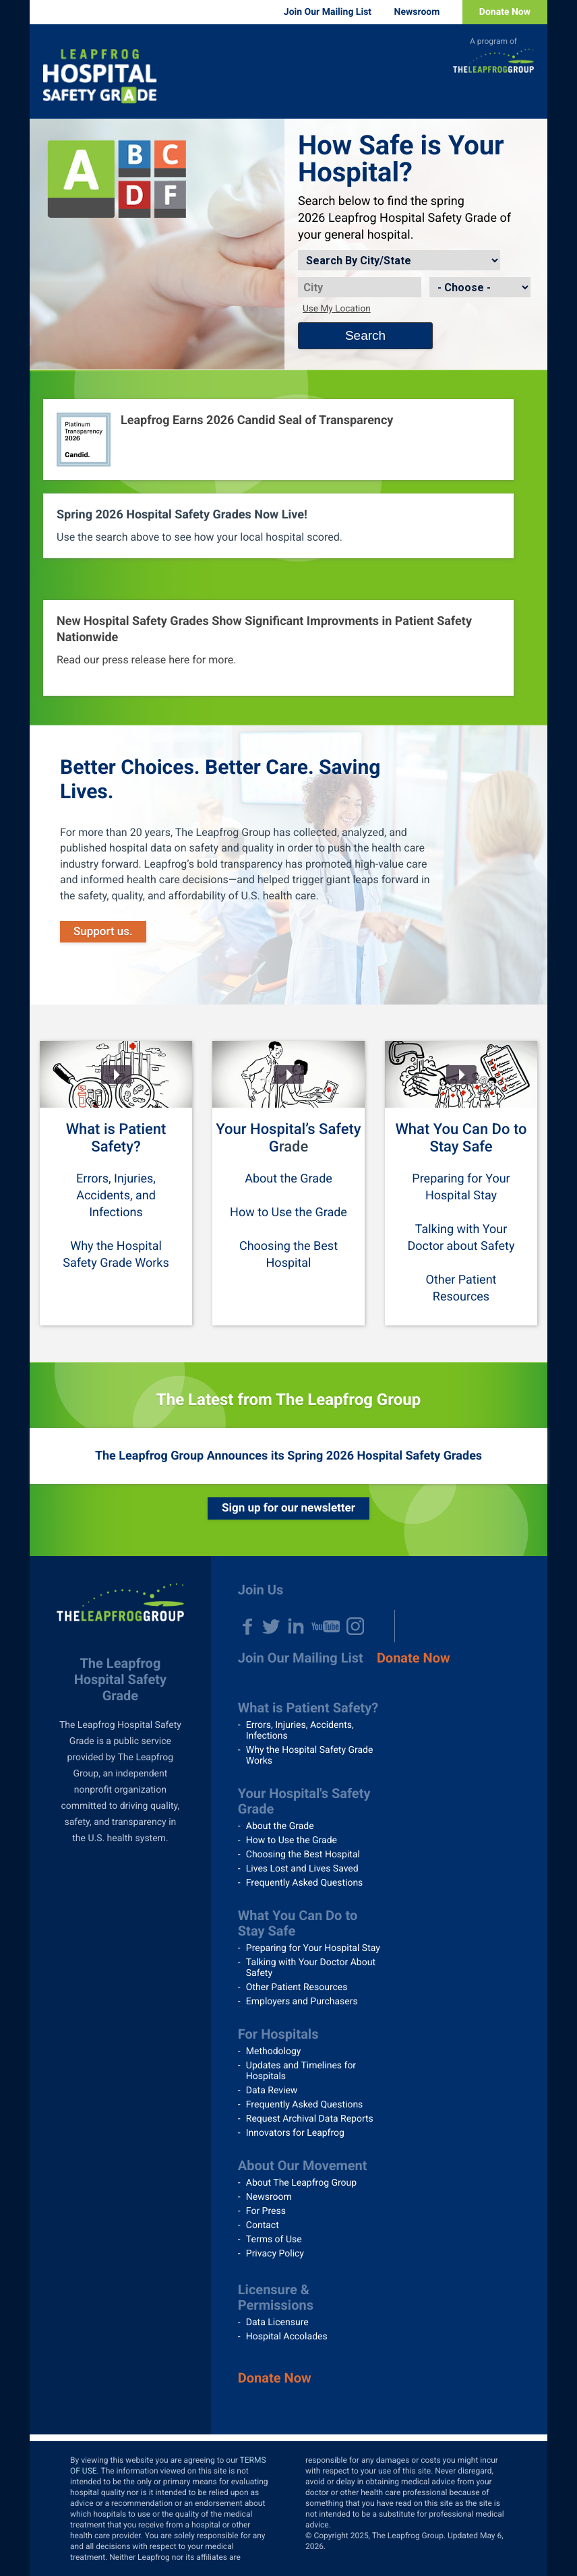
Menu (527, 98)
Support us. (103, 931)
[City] (359, 287)
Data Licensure (277, 2322)
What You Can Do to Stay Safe (461, 1138)
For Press (266, 2211)
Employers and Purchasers (302, 2001)
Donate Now (504, 12)
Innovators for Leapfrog (295, 2133)
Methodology (273, 2051)
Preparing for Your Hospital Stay (313, 1948)
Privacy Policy (275, 2253)
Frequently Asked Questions (304, 1883)
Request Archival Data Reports (309, 2119)
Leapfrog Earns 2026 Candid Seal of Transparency (257, 420)
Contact (262, 2225)
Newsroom (417, 12)
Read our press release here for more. (146, 659)
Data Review (272, 2090)
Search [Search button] (365, 335)
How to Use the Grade (288, 1212)
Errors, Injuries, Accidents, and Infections (116, 1196)
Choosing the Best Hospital (303, 1854)
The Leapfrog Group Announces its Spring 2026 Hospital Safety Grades (288, 1456)
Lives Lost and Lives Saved (302, 1868)
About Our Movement (302, 2165)
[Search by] (399, 260)
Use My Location (337, 308)
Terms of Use (274, 2239)
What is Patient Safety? (116, 1138)
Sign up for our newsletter (288, 1508)
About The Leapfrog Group (301, 2183)
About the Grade (288, 1179)
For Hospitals (278, 2034)
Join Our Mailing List (327, 12)
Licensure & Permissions (275, 2297)
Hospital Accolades (287, 2336)
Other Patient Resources (297, 1987)
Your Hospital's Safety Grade (304, 1801)
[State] (479, 287)
